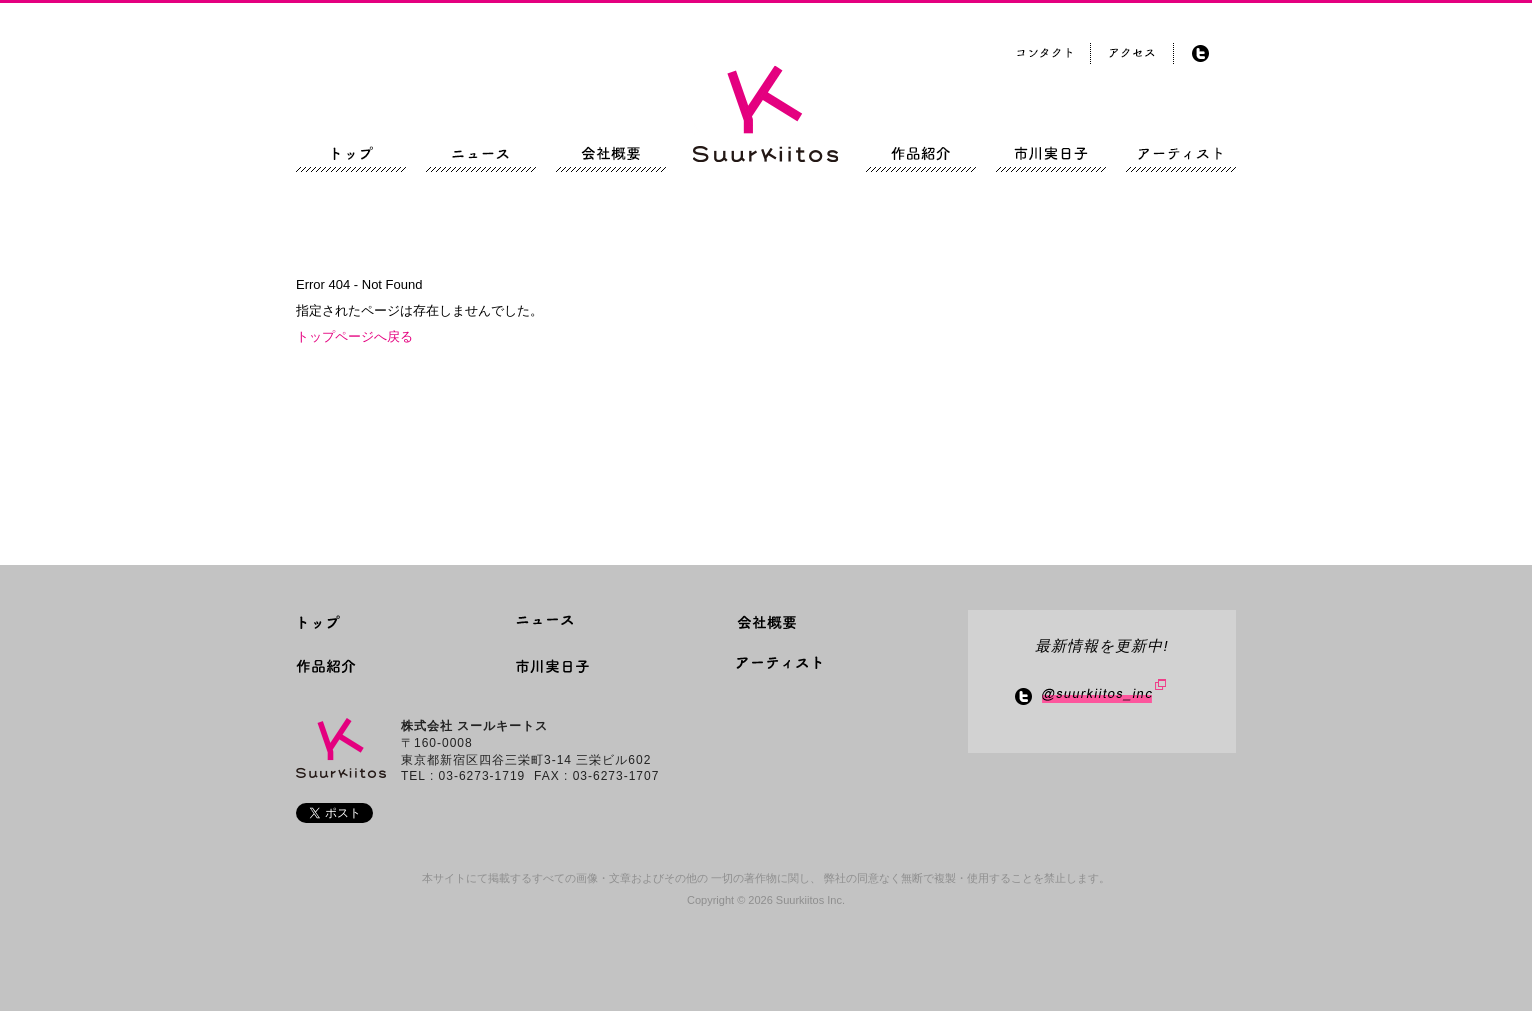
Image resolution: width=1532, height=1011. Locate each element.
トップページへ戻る (354, 336)
